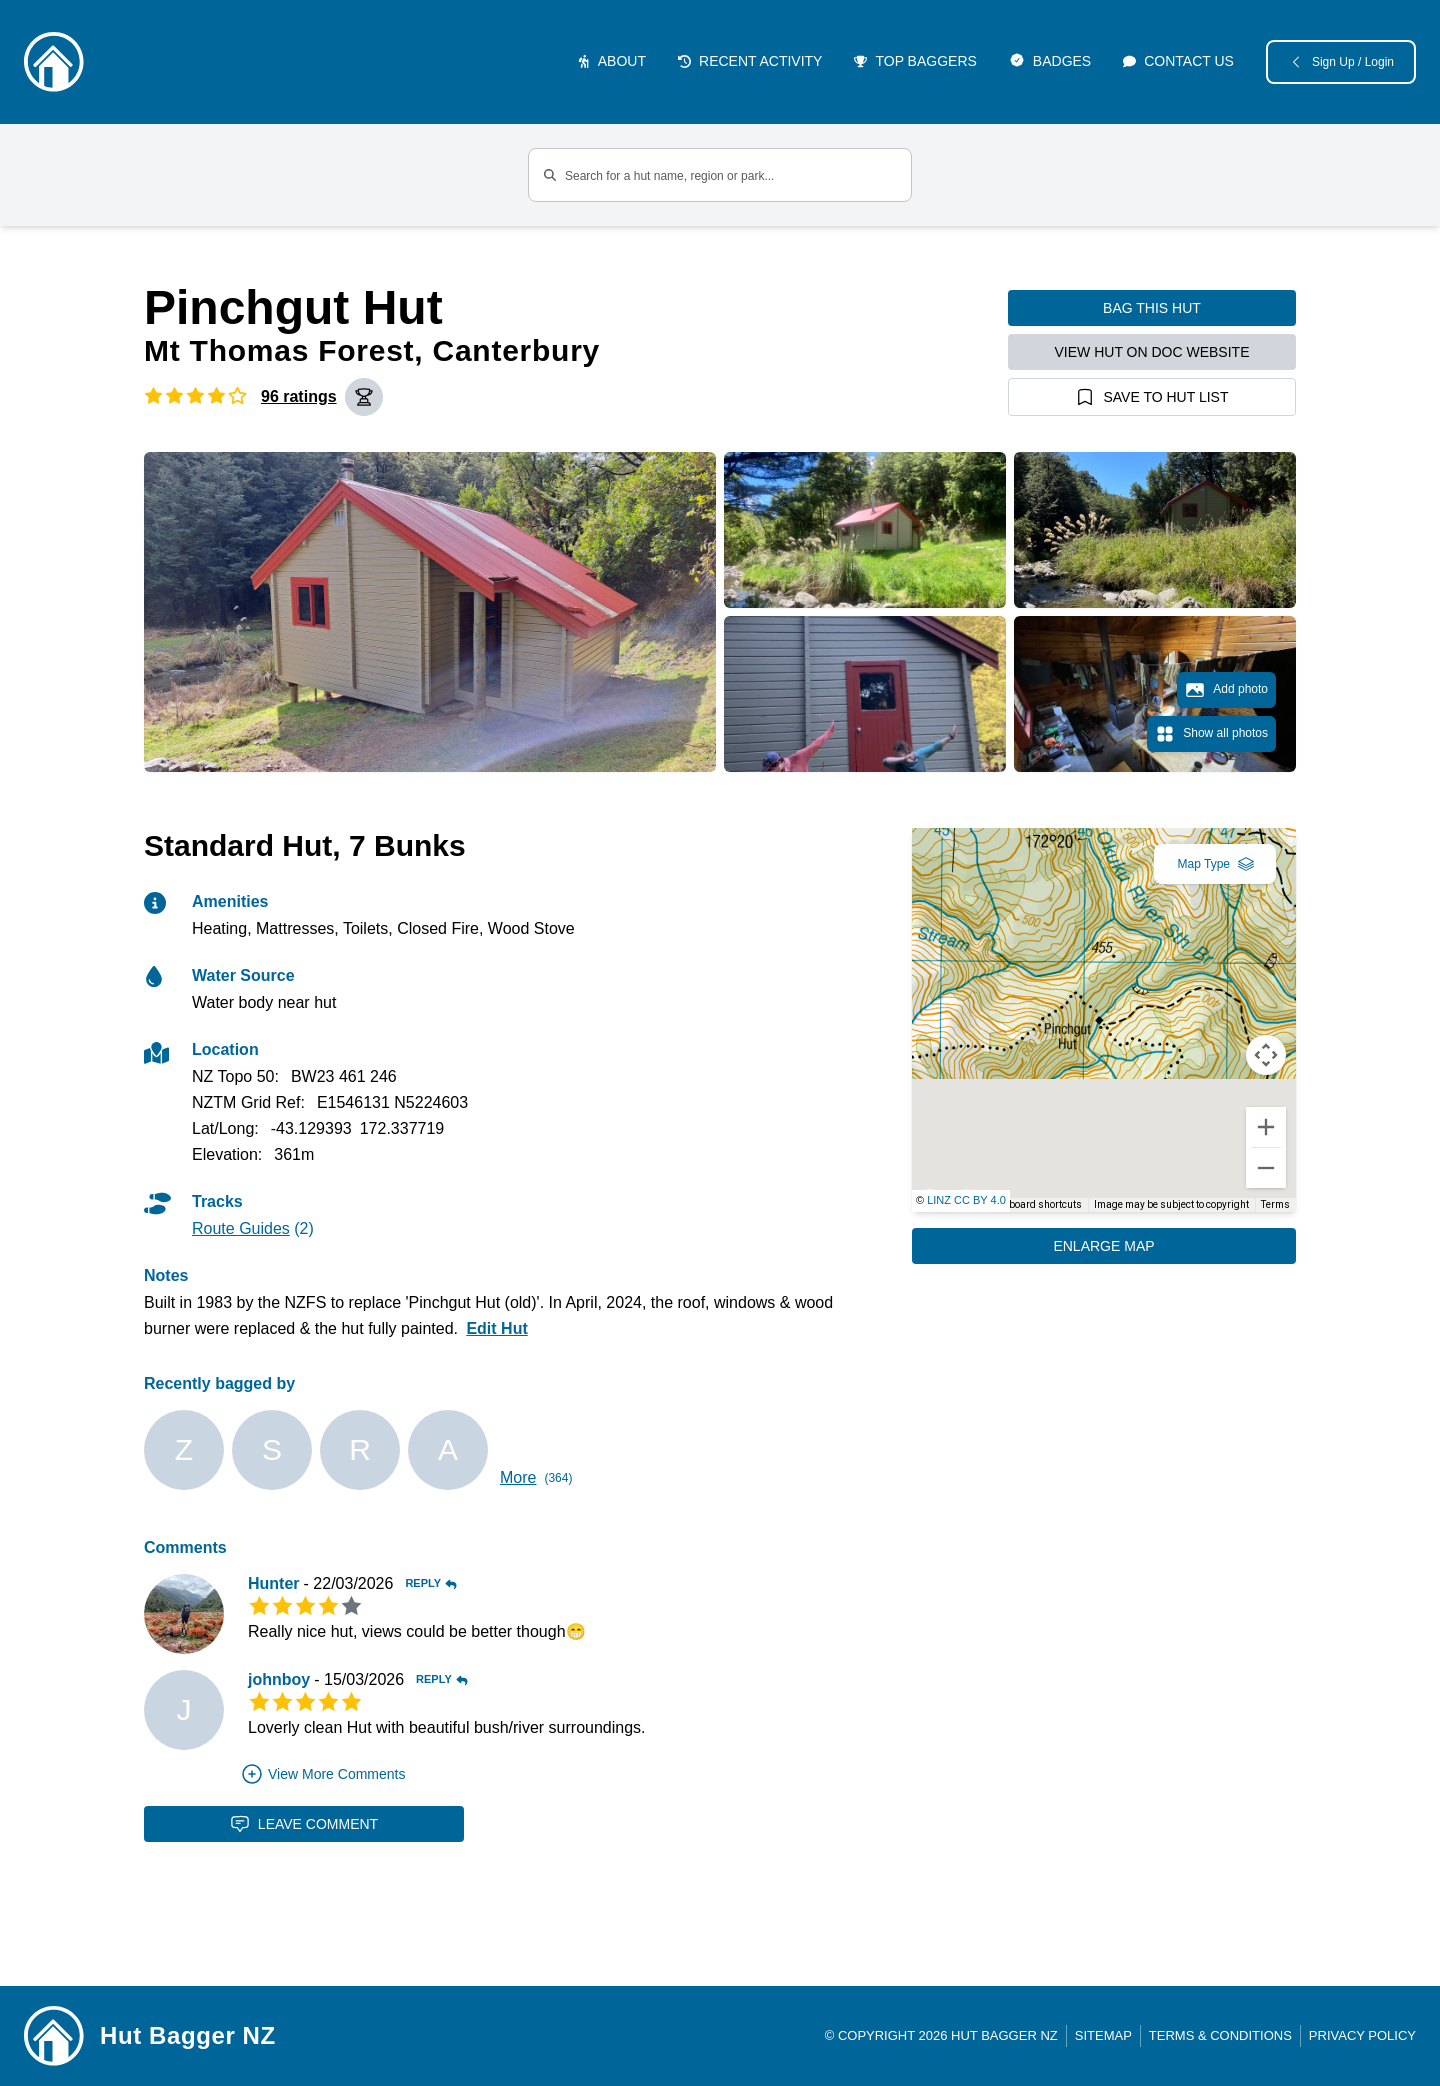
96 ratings (299, 396)
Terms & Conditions (1220, 2035)
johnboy (279, 1679)
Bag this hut (1152, 308)
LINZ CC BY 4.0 (966, 1200)
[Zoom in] (1266, 1127)
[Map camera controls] (1266, 1055)
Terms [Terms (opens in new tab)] (1275, 1204)
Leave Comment (304, 1824)
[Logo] (54, 62)
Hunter (274, 1583)
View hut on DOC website (1152, 352)
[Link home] (54, 2036)
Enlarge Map (1103, 1246)
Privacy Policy (1362, 2035)
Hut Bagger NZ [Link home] (188, 2035)
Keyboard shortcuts (1037, 1204)
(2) (253, 1228)
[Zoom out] (1266, 1168)
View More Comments (322, 1774)
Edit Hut (496, 1328)
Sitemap (1103, 2035)
